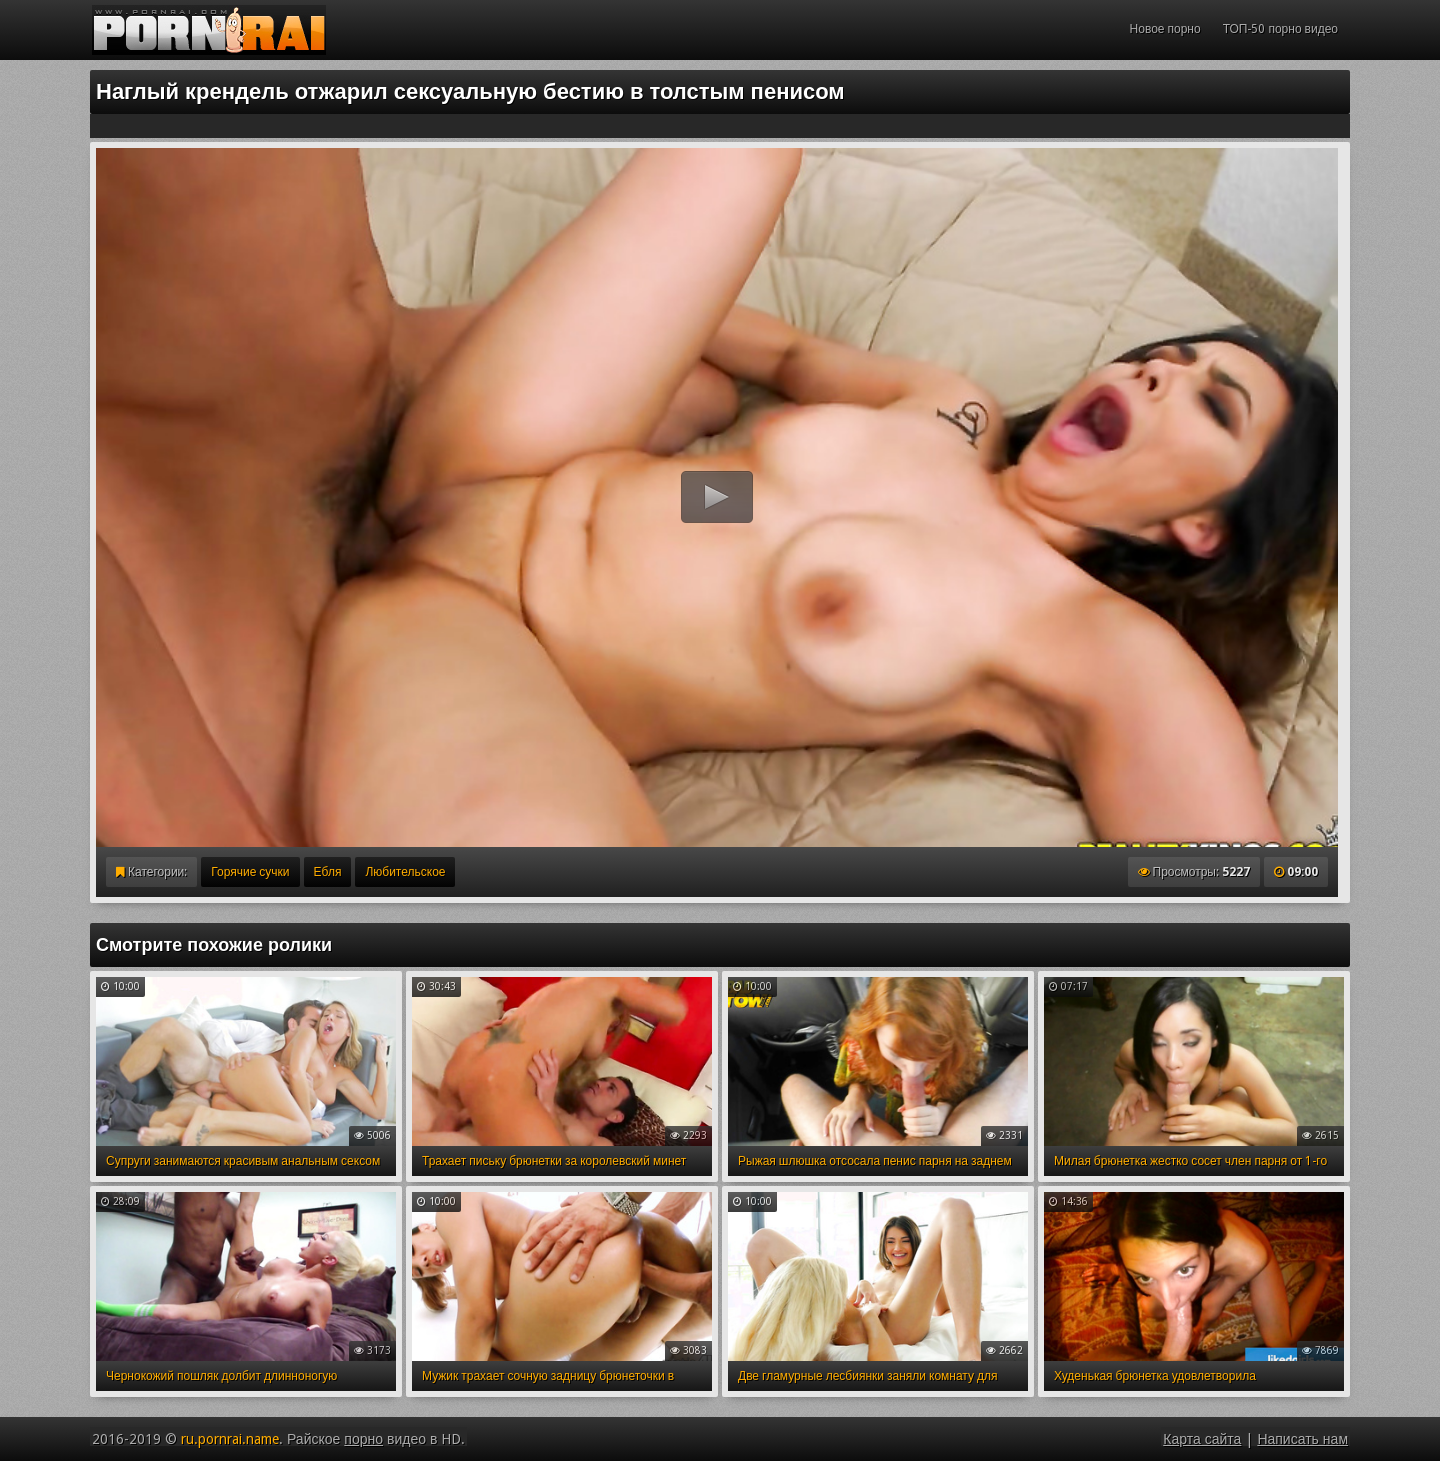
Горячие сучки (250, 872)
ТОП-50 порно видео (1280, 29)
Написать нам (1302, 1439)
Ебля (328, 872)
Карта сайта (1202, 1439)
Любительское (405, 872)
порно (363, 1439)
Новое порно (1165, 29)
